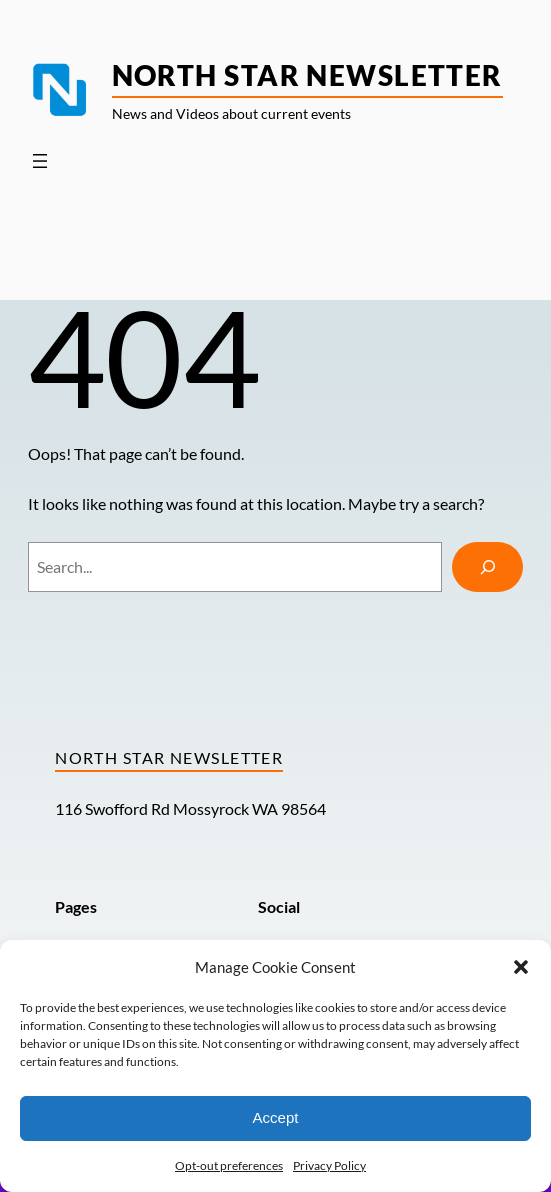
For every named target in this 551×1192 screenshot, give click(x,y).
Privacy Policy (329, 1165)
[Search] (488, 567)
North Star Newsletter (307, 75)
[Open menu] (40, 161)
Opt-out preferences (229, 1165)
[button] (521, 967)
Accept (276, 1117)
